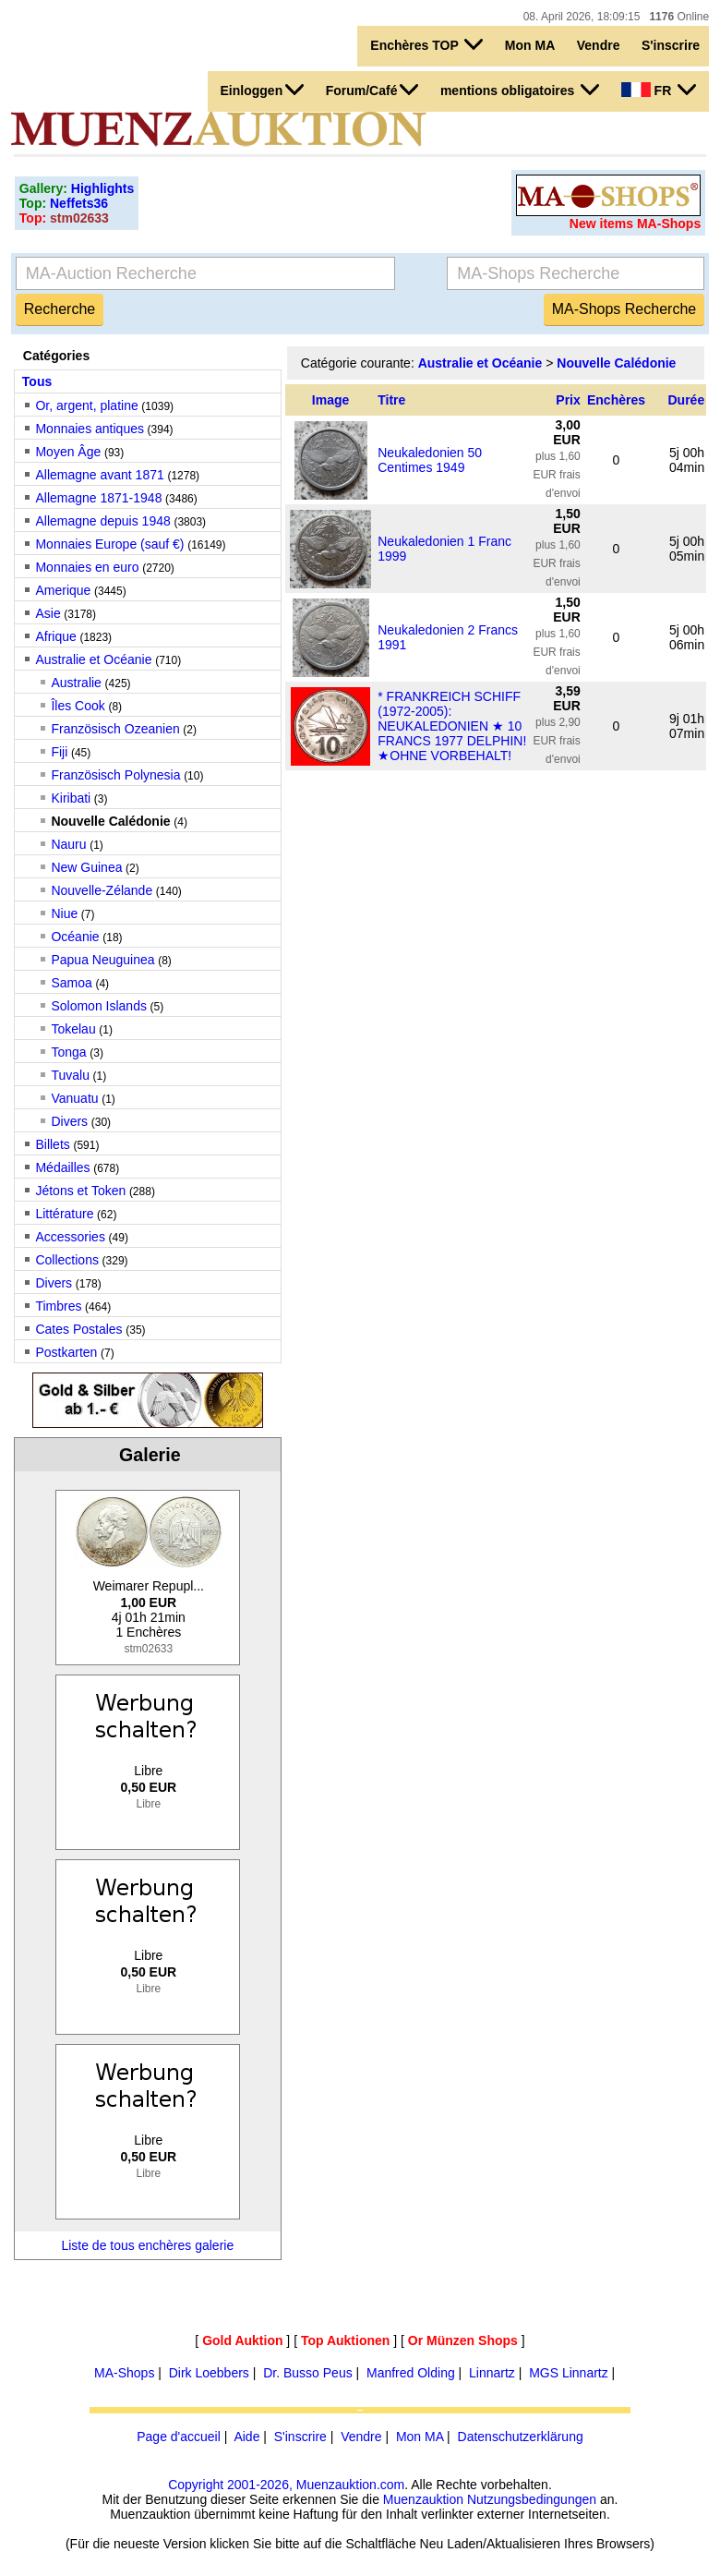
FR (658, 89)
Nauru (68, 844)
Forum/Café (372, 89)
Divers (69, 1121)
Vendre (598, 45)
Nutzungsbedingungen (531, 2499)
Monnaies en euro (86, 567)
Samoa (71, 982)
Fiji (59, 751)
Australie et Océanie (93, 659)
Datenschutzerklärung (520, 2436)
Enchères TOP (426, 44)
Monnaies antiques (89, 428)
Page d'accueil (179, 2436)
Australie (76, 682)
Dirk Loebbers (209, 2372)
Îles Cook (77, 705)
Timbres (58, 1306)
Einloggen (263, 89)
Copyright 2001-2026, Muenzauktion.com (286, 2484)
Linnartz (492, 2372)
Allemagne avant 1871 (99, 474)
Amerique (62, 590)
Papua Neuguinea (102, 959)
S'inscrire (671, 45)
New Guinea (86, 867)
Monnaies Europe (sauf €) (109, 544)
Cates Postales (78, 1329)
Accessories (69, 1236)
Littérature (64, 1213)
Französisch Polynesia (115, 775)
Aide (246, 2436)
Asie (47, 613)
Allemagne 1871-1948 (98, 497)
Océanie (75, 936)
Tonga (68, 1052)
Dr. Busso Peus (308, 2372)
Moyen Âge (68, 451)
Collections (66, 1259)
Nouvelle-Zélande (101, 890)
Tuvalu (70, 1075)
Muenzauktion (423, 2499)
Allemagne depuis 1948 (102, 521)
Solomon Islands (99, 1005)
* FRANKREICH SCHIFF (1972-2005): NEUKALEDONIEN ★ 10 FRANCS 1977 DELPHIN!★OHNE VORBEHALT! (452, 726)
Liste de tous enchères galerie (147, 2245)
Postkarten (66, 1352)
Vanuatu (74, 1098)
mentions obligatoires (519, 89)
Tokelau (73, 1029)
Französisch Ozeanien (115, 728)
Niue (64, 913)
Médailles (62, 1167)
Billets (52, 1144)
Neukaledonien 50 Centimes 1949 (430, 460)
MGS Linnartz (568, 2372)
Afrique (55, 636)
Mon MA (530, 45)
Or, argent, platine (86, 405)
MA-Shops (124, 2372)
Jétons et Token (80, 1190)
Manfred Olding (410, 2372)
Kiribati (70, 798)
